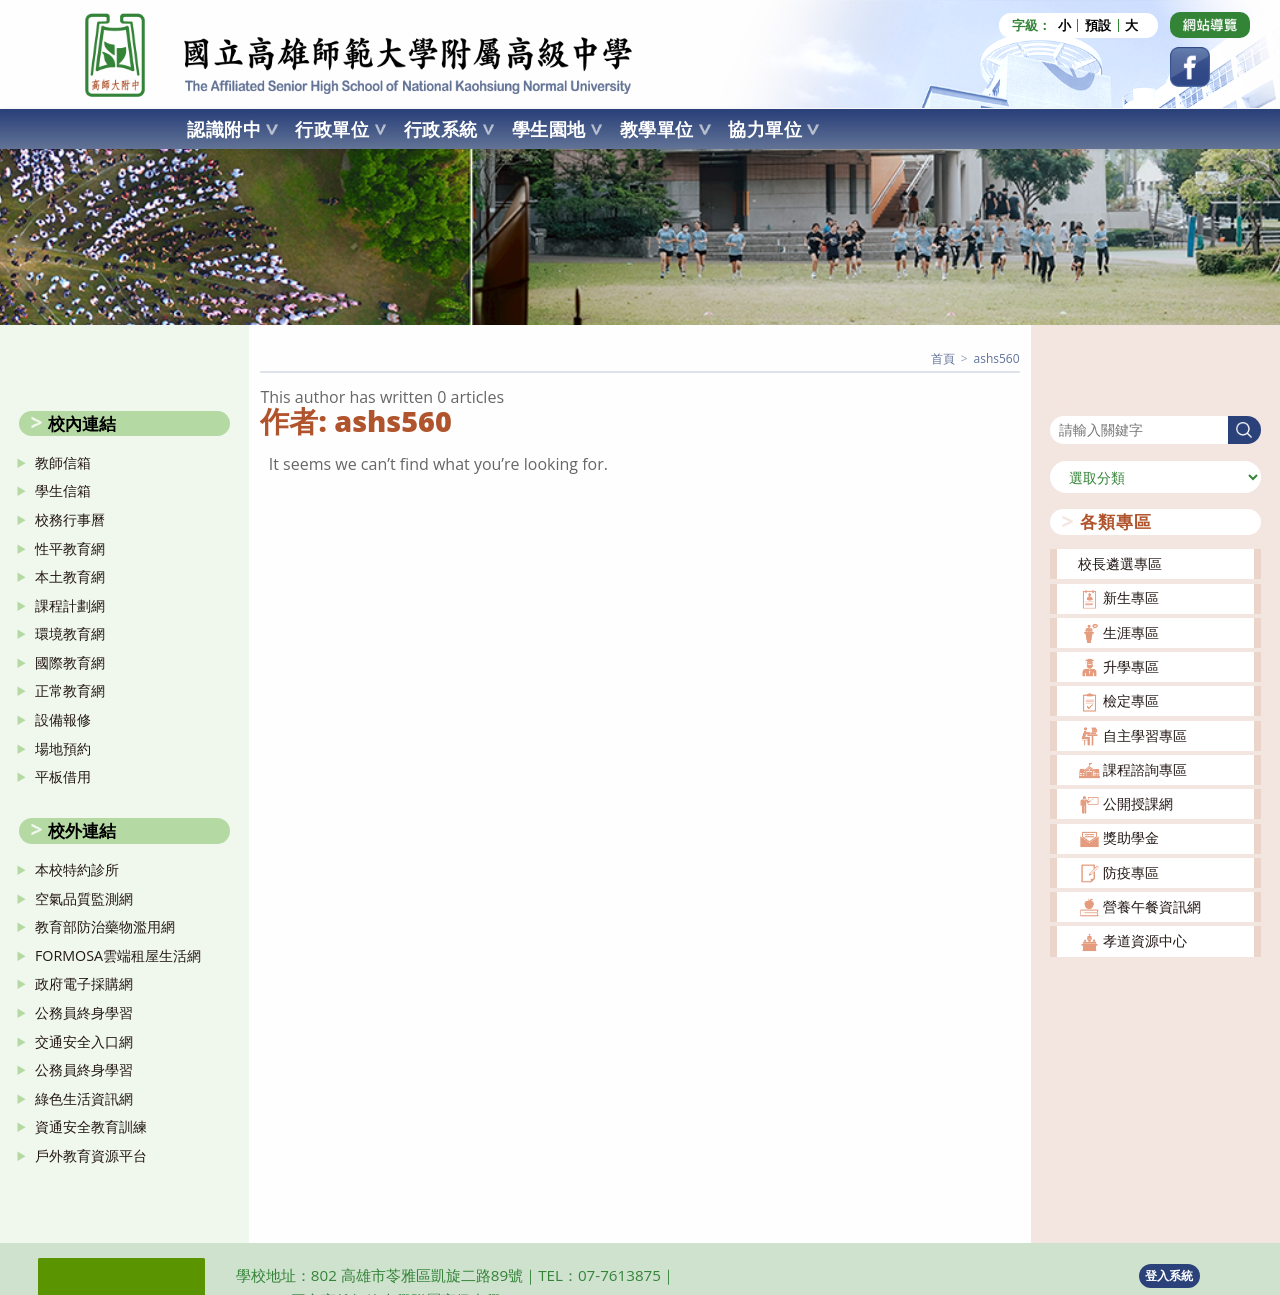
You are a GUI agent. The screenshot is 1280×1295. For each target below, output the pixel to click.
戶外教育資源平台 (91, 1155)
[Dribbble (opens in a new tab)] (1210, 25)
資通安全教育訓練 (91, 1126)
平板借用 (63, 776)
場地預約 (63, 747)
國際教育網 (70, 662)
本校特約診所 (77, 869)
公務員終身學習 (84, 1012)
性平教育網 (70, 547)
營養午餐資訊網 (1152, 906)
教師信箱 (63, 461)
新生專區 (1131, 597)
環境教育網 (70, 633)
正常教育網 (70, 690)
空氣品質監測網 (84, 897)
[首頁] (943, 358)
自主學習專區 (1145, 734)
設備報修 (63, 719)
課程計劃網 (70, 604)
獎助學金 (1131, 837)
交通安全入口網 (84, 1040)
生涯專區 (1131, 631)
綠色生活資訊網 (84, 1097)
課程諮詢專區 (1145, 769)
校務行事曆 (70, 519)
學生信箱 (63, 490)
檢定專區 (1131, 700)
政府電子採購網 (84, 983)
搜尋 (1064, 402)
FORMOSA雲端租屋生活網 (118, 954)
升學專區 (1131, 666)
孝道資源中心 (1145, 940)
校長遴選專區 (1120, 563)
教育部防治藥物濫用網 (105, 926)
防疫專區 (1131, 871)
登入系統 (1169, 1274)
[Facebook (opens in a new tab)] (1190, 67)
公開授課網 (1138, 803)
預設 (1098, 25)
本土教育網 (70, 576)
